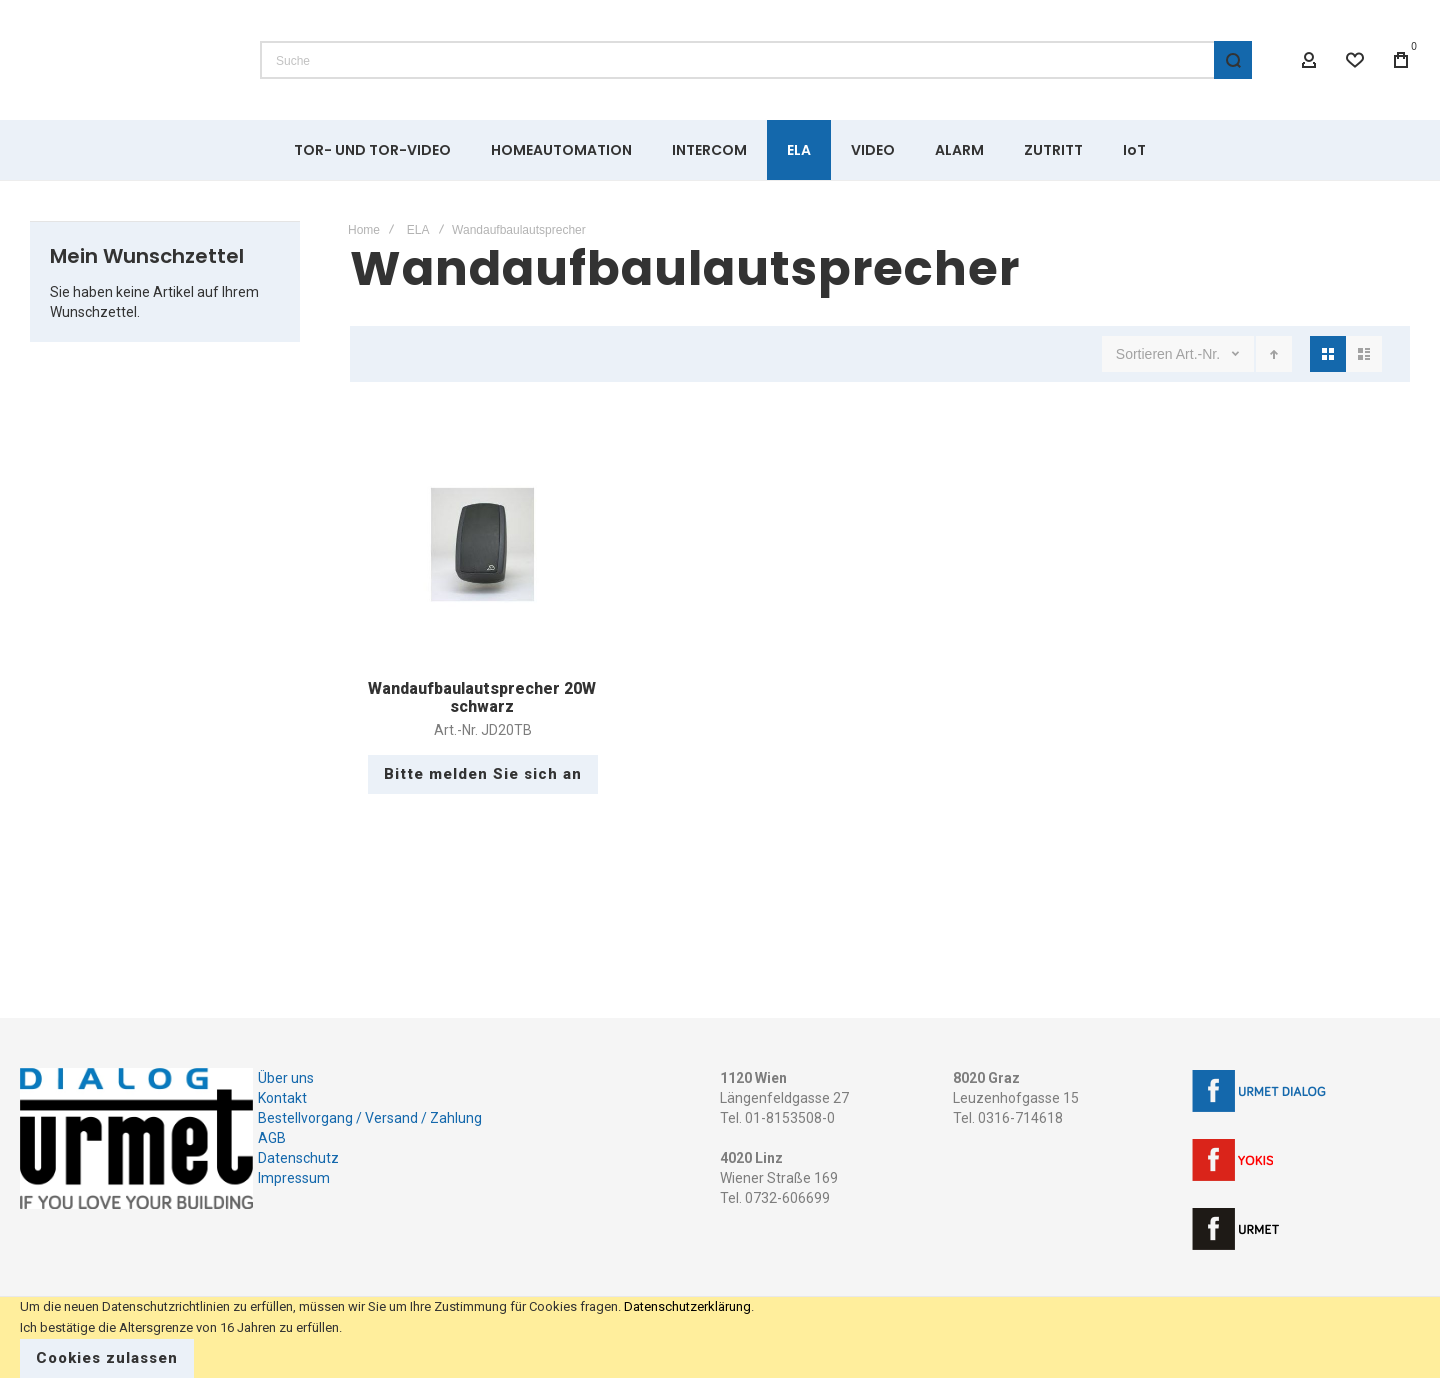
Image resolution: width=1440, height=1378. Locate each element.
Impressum (294, 1178)
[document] (720, 1337)
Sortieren (1144, 354)
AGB (272, 1138)
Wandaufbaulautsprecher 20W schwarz (482, 697)
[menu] (720, 150)
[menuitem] (372, 150)
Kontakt (282, 1098)
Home (364, 230)
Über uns (286, 1078)
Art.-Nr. (1200, 354)
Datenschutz (298, 1158)
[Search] (1233, 60)
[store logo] (125, 60)
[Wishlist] (1355, 60)
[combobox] (756, 60)
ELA (418, 230)
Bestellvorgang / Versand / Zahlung (370, 1118)
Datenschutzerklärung (687, 1306)
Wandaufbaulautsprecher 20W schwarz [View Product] (482, 544)
